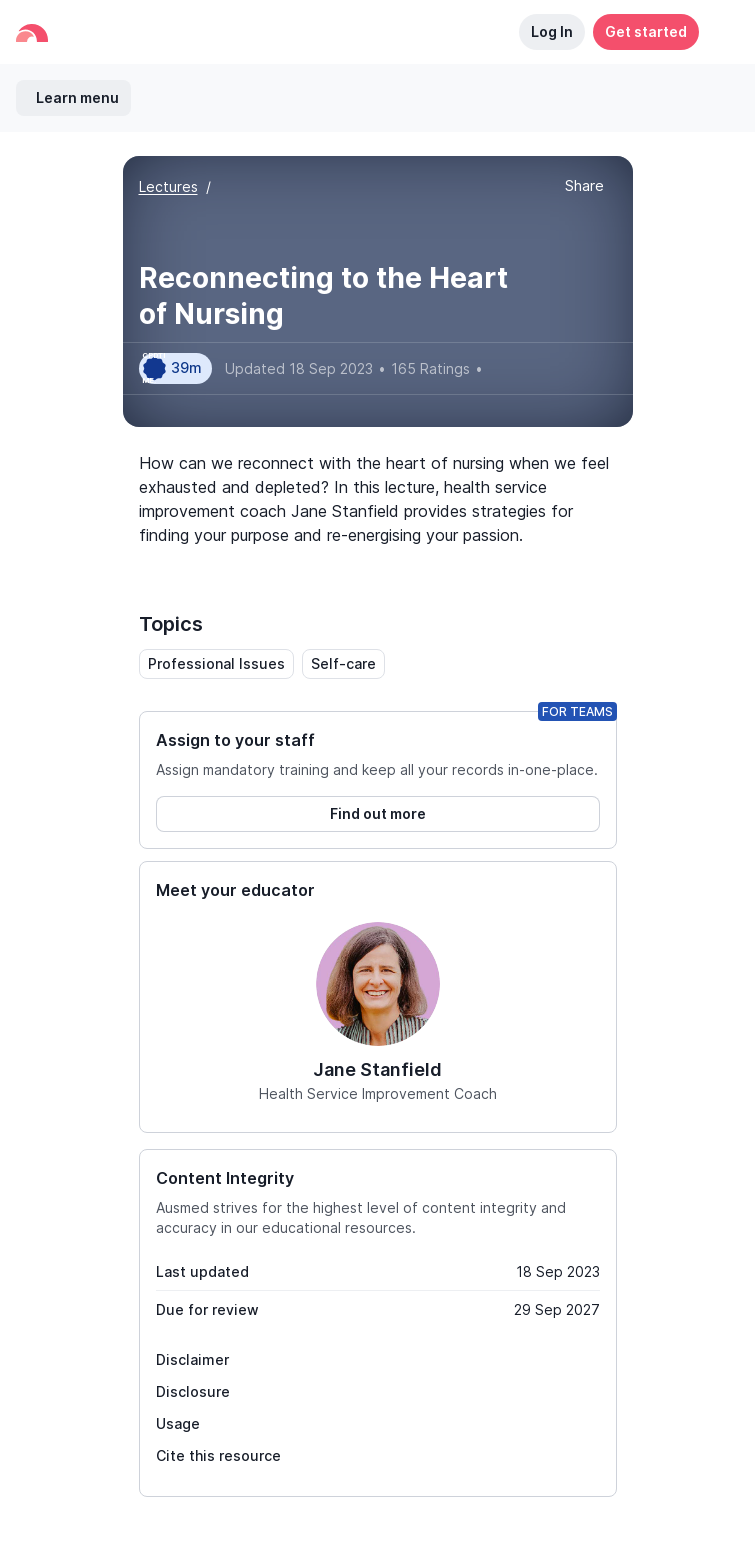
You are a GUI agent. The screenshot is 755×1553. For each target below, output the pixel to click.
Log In (552, 31)
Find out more (378, 813)
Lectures (168, 186)
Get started (646, 31)
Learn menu (77, 97)
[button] (719, 32)
